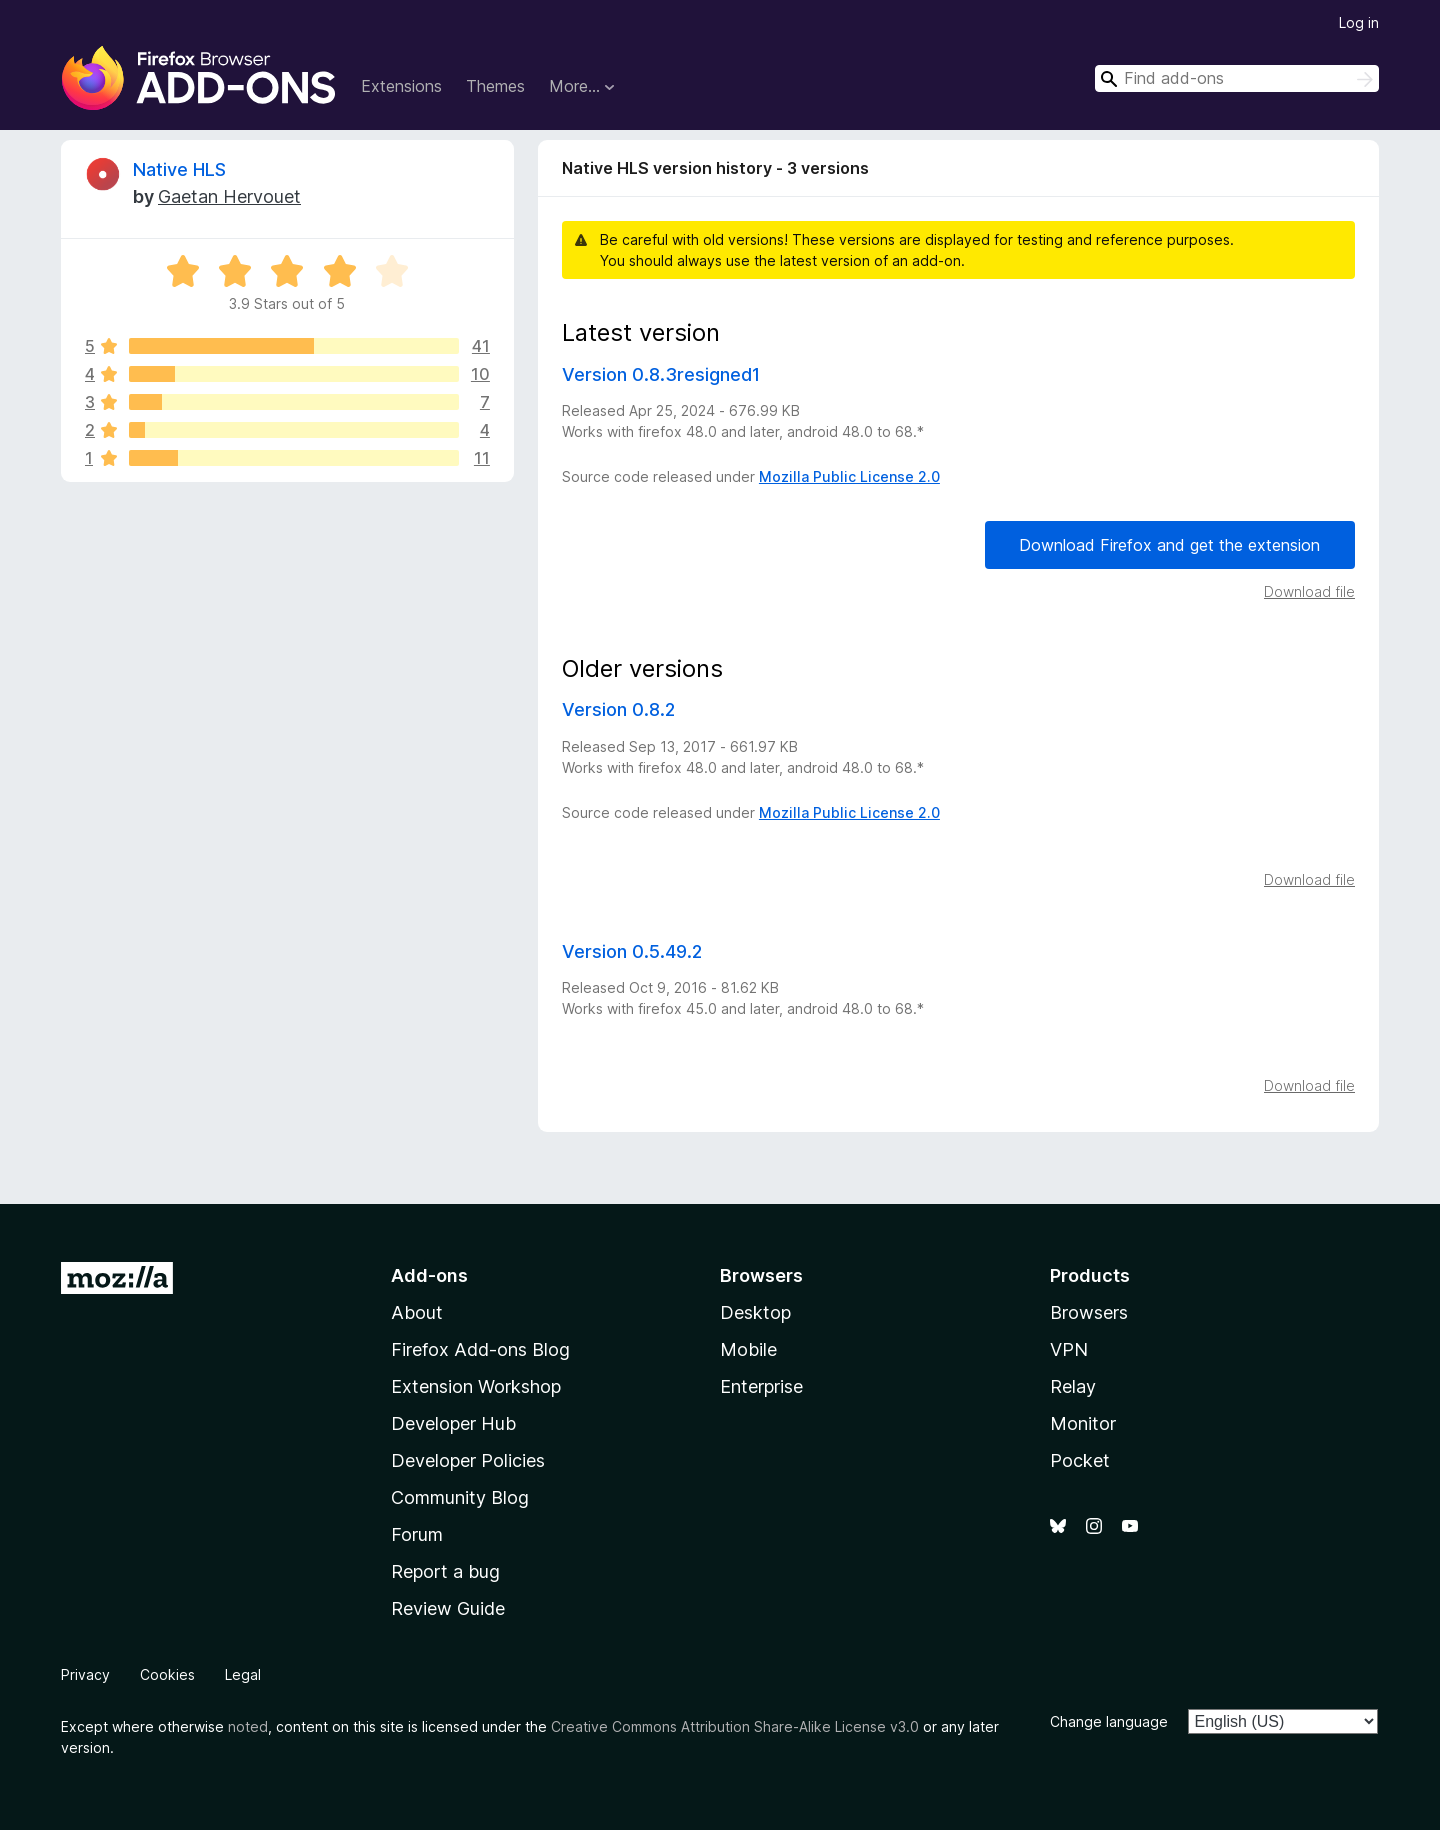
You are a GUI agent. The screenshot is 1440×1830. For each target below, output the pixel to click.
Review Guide (448, 1608)
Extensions (401, 86)
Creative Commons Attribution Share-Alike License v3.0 (735, 1726)
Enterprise (761, 1386)
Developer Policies (468, 1460)
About (417, 1312)
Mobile (748, 1349)
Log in (1359, 22)
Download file (1309, 591)
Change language (1109, 1721)
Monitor (1083, 1423)
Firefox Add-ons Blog (480, 1349)
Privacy (85, 1674)
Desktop (755, 1312)
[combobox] (1237, 78)
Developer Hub (453, 1423)
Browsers (1089, 1312)
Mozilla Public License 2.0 (849, 476)
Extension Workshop (476, 1386)
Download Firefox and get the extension (1169, 545)
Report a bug (445, 1571)
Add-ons (429, 1275)
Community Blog (460, 1497)
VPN (1069, 1349)
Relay (1073, 1386)
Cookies (167, 1674)
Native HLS (179, 169)
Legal (243, 1674)
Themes (495, 86)
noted (248, 1726)
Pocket (1080, 1460)
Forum (417, 1534)
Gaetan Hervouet (229, 196)
